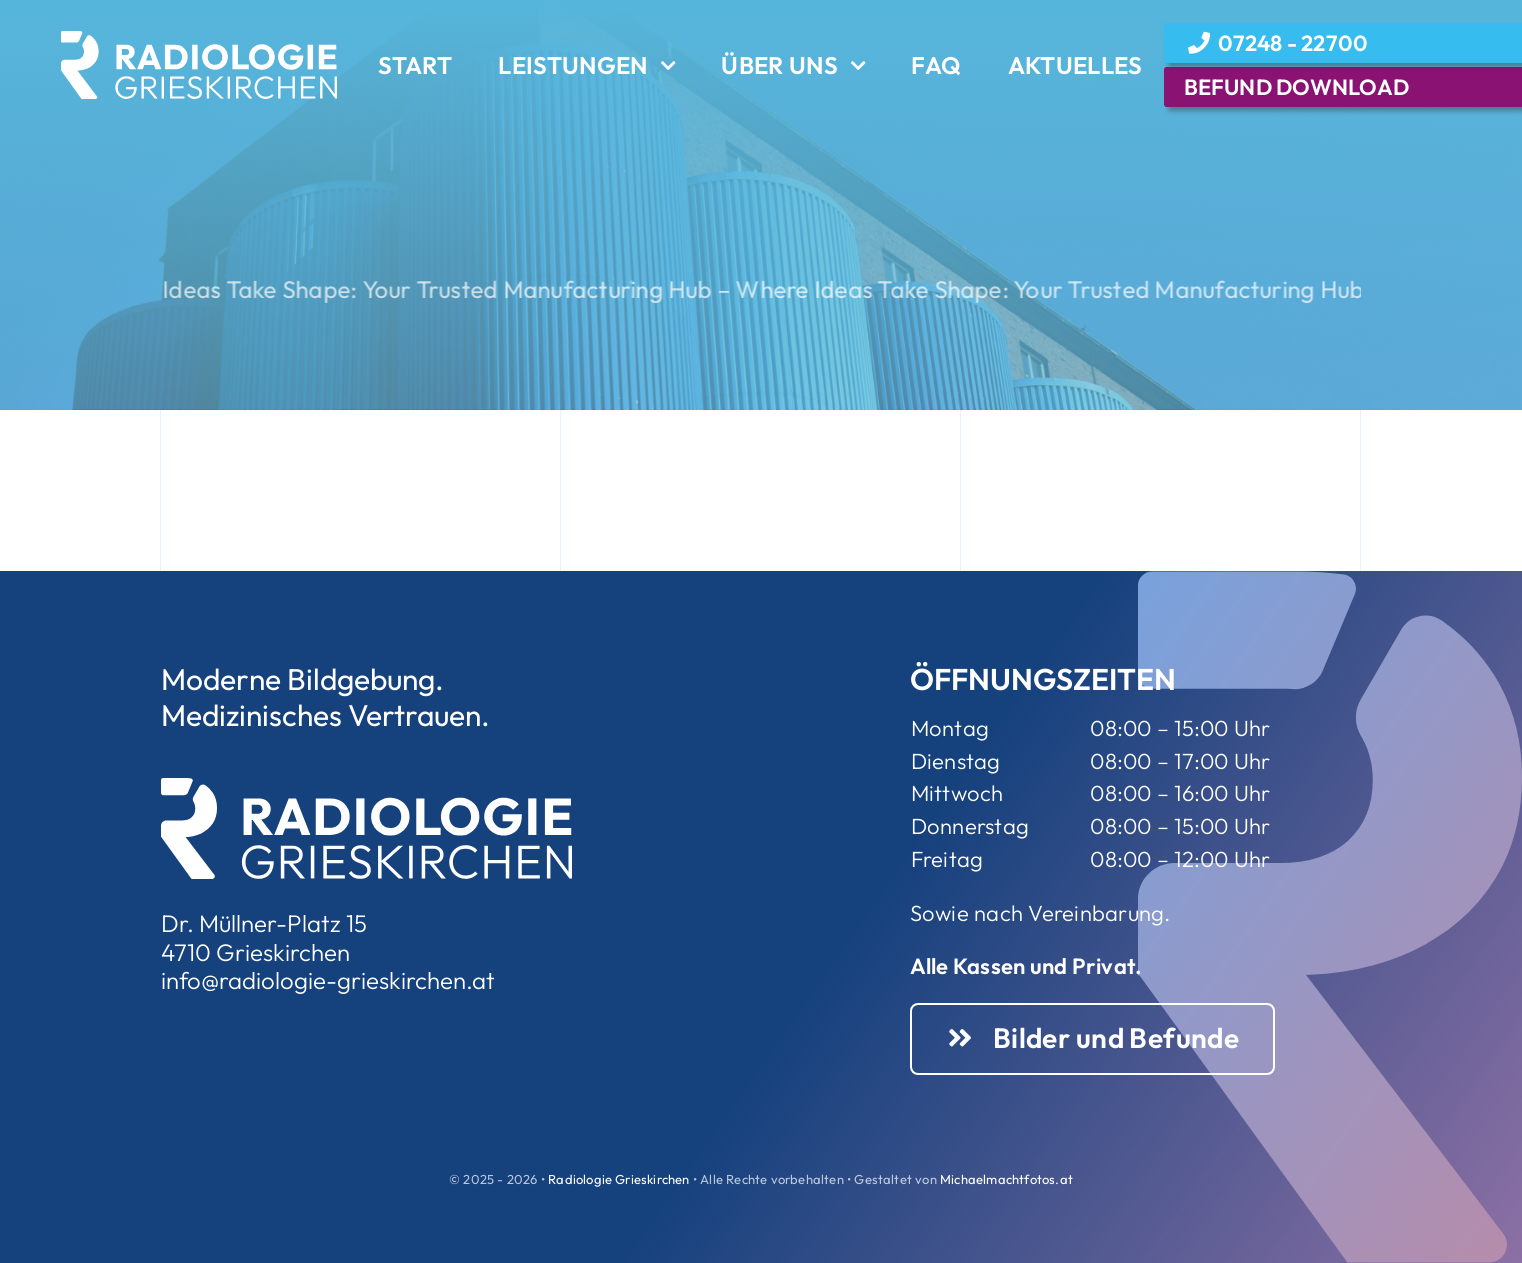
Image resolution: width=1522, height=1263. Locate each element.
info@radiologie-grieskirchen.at (328, 980)
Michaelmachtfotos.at (1006, 1179)
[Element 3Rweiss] (199, 39)
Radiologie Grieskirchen (619, 1179)
